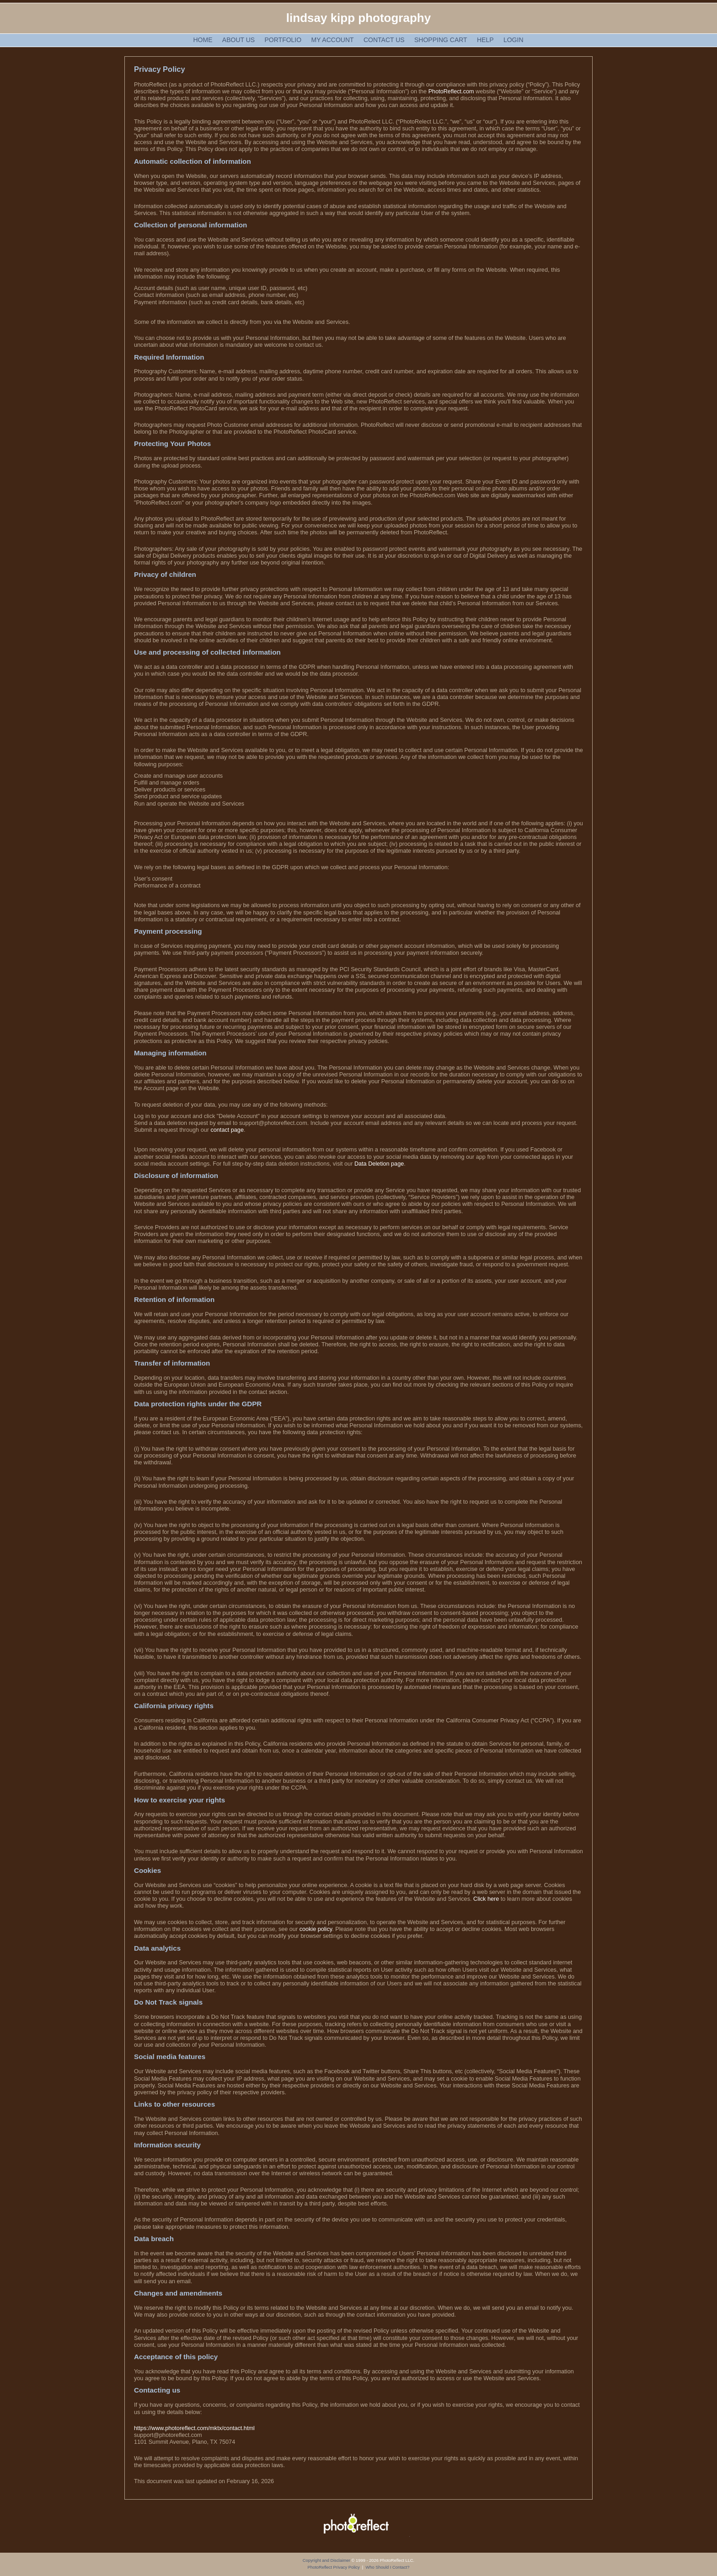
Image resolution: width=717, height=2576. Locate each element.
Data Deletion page (379, 1164)
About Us (238, 39)
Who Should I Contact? (387, 2567)
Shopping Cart (440, 39)
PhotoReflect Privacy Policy (334, 2567)
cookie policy (316, 1929)
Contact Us (384, 39)
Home (203, 39)
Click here (486, 1899)
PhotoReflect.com (451, 91)
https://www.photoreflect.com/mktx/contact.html (194, 2428)
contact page (226, 1130)
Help (485, 39)
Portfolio (283, 39)
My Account (332, 39)
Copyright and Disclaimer (327, 2560)
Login (513, 39)
